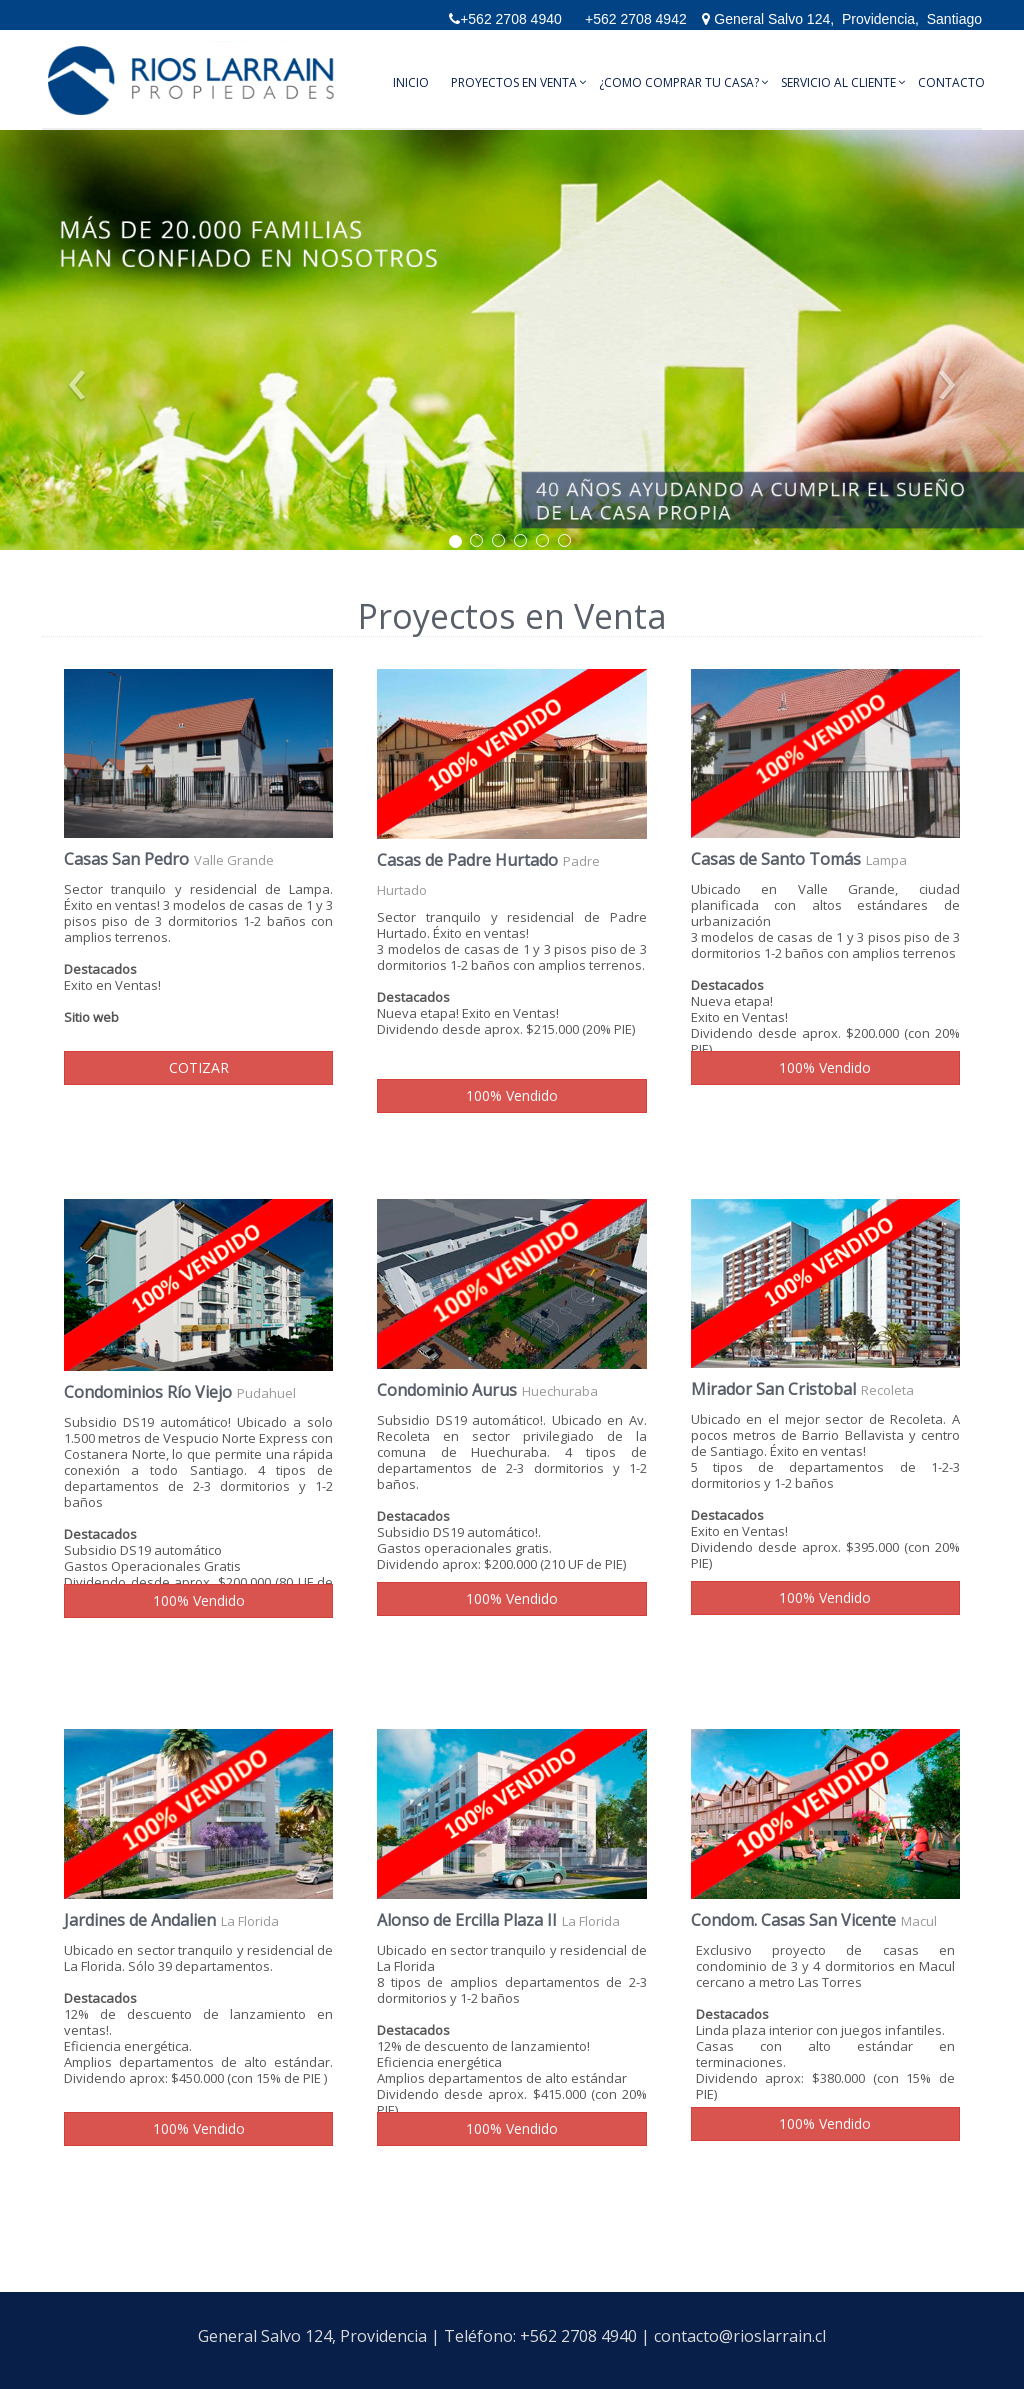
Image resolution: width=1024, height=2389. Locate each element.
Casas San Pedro (126, 859)
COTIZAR (199, 1067)
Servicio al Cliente (838, 82)
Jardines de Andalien (140, 1920)
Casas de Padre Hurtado (467, 860)
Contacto (951, 82)
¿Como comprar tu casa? (679, 82)
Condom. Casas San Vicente (793, 1920)
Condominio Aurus (447, 1390)
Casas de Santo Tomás (776, 859)
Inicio (411, 82)
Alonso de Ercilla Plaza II (467, 1920)
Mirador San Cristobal (773, 1389)
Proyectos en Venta (514, 82)
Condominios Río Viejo (148, 1392)
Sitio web (91, 1017)
